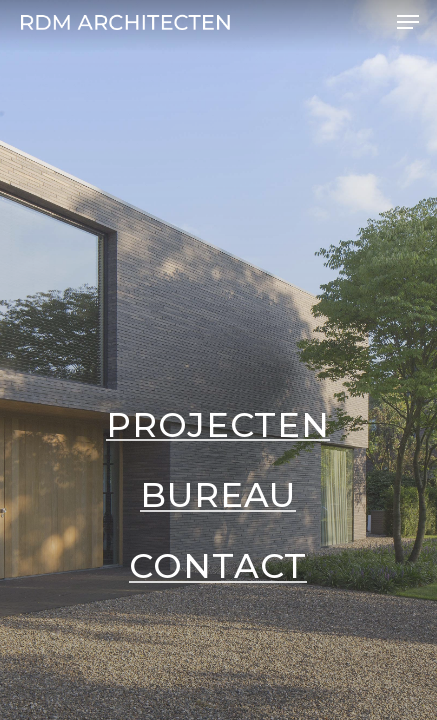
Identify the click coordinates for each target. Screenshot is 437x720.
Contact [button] (218, 566)
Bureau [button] (218, 495)
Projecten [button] (218, 425)
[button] (408, 22)
